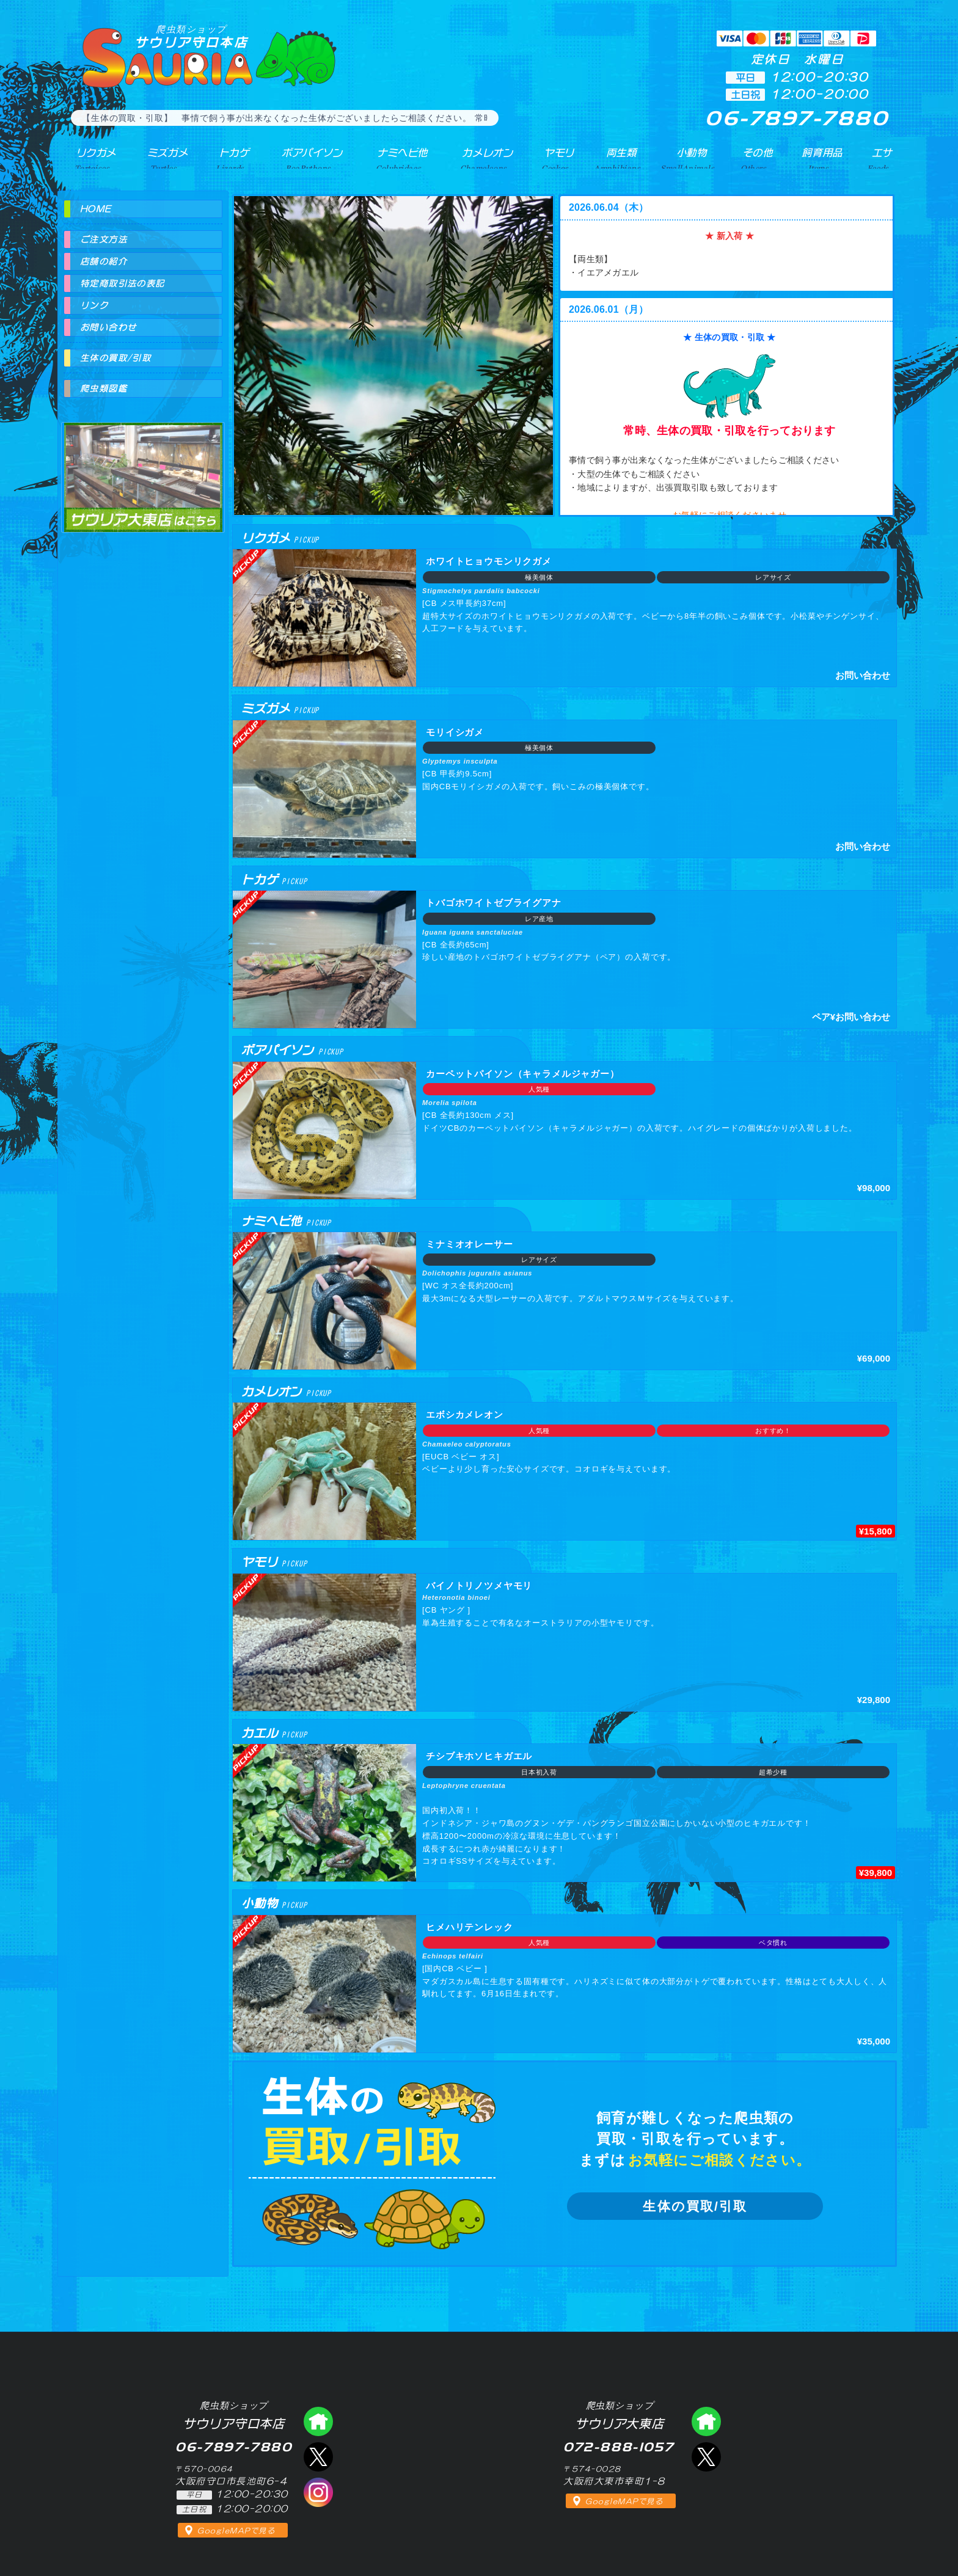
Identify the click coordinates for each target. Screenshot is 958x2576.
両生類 (618, 158)
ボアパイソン (306, 158)
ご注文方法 (103, 239)
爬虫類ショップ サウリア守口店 (318, 2421)
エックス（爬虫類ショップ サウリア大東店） (706, 2457)
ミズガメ (163, 158)
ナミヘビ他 (398, 158)
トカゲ (228, 158)
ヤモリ (555, 158)
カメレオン (484, 158)
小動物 (692, 158)
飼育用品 (822, 158)
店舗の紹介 (103, 261)
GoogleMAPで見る (236, 2530)
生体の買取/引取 (695, 2206)
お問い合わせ (108, 327)
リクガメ (91, 158)
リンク (94, 305)
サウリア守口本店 (191, 36)
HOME (96, 209)
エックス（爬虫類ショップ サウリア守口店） (318, 2457)
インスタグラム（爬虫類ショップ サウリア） (318, 2492)
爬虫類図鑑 (103, 388)
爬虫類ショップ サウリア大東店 (143, 466)
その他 (759, 158)
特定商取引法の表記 (122, 283)
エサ (879, 158)
